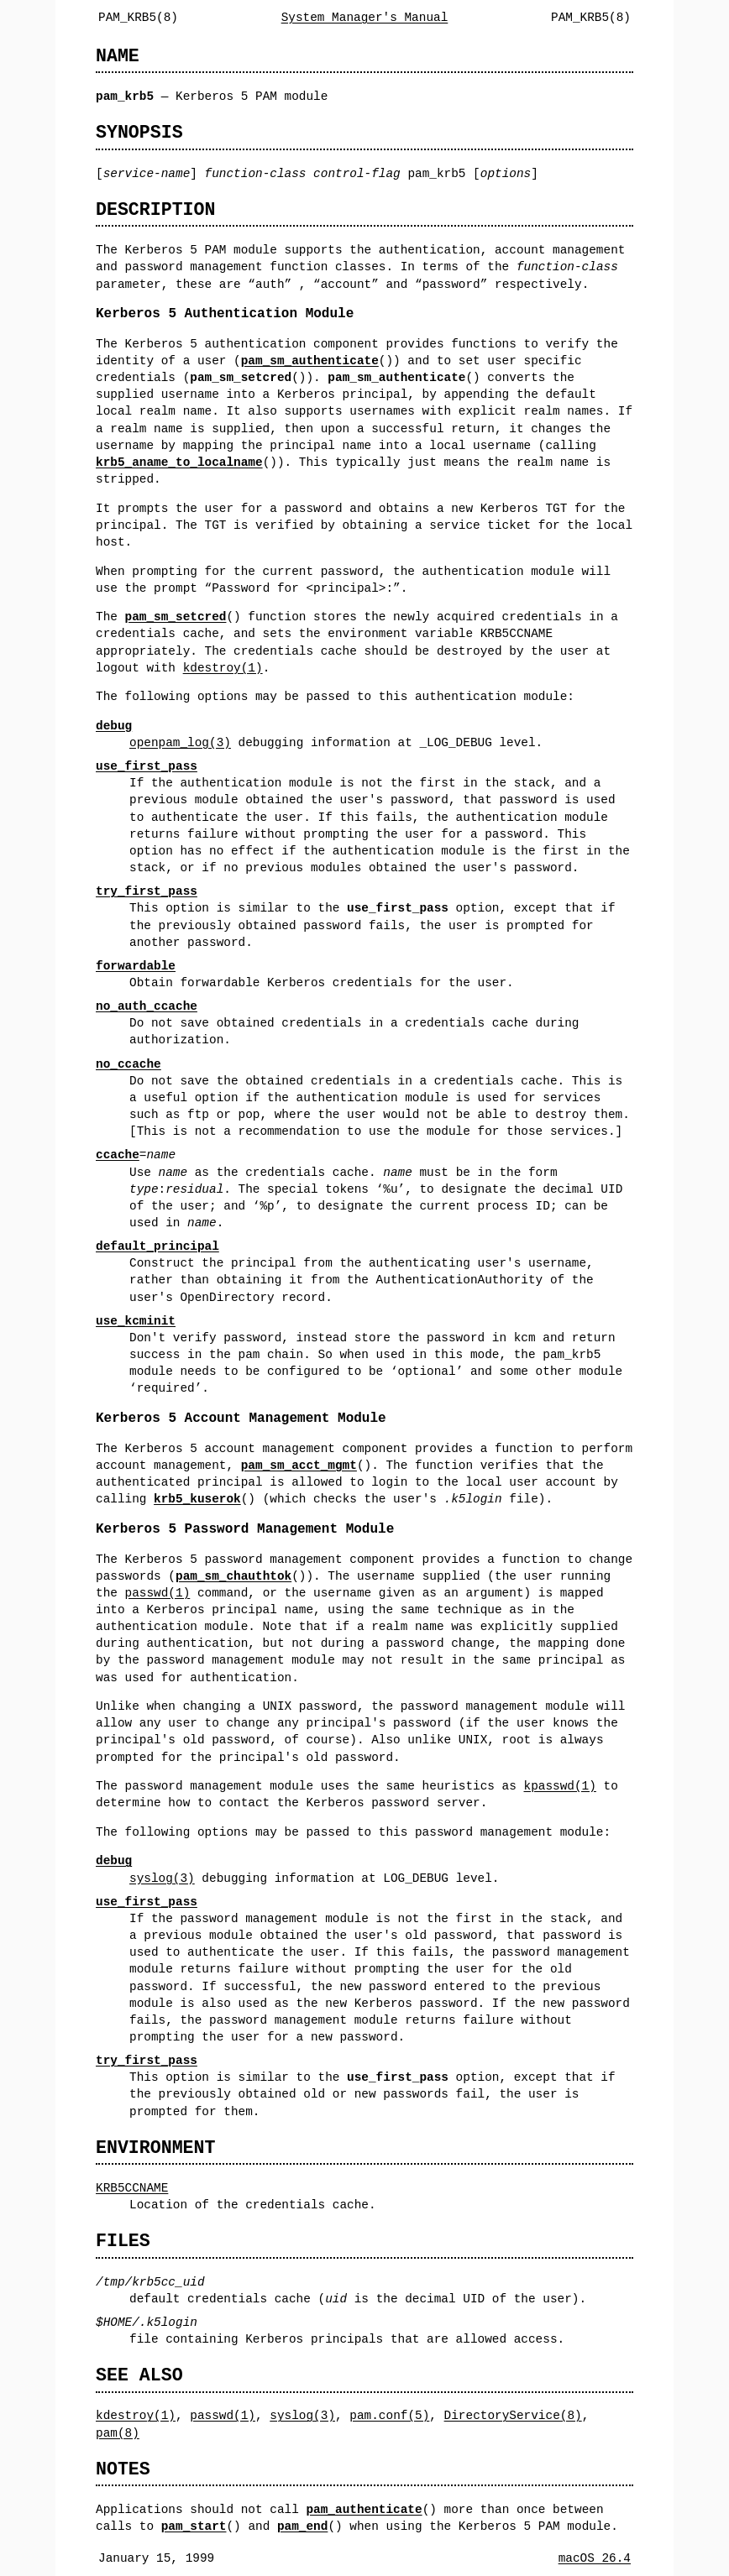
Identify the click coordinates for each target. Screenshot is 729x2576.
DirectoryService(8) (513, 2415)
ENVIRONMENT (155, 2147)
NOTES (123, 2469)
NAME (117, 56)
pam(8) (117, 2433)
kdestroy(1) (223, 668)
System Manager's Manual (364, 17)
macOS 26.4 (595, 2558)
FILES (123, 2241)
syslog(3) (162, 1878)
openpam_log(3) (180, 742)
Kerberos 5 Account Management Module (241, 1418)
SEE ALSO (139, 2375)
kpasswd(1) (559, 1786)
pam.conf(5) (389, 2415)
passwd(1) (158, 1593)
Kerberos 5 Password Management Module (245, 1529)
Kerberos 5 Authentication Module (225, 314)
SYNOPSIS (139, 132)
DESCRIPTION (155, 209)
